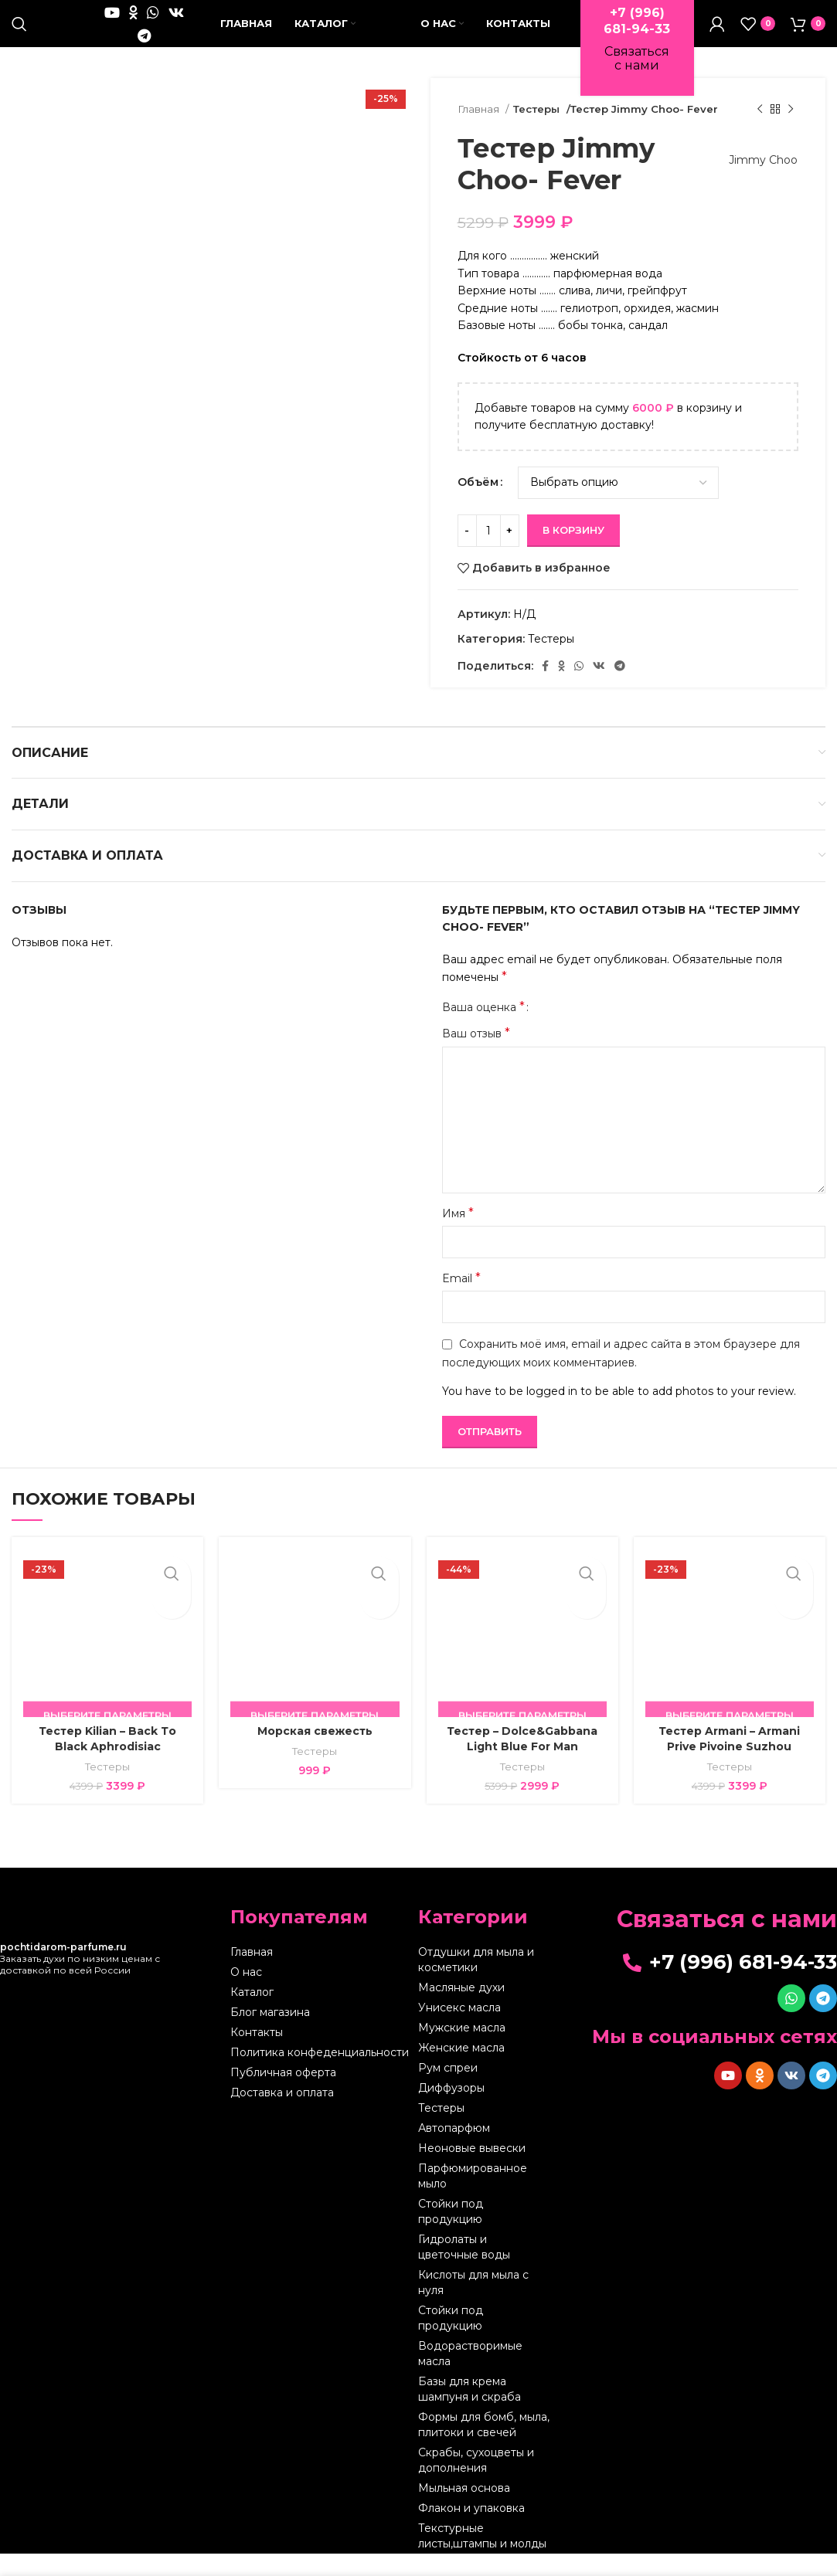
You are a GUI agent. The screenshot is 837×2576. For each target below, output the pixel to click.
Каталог (252, 2014)
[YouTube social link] (112, 23)
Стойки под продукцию (450, 2233)
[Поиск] (19, 34)
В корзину (573, 552)
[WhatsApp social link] (153, 23)
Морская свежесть (315, 1753)
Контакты (256, 2055)
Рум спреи (448, 2090)
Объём (478, 504)
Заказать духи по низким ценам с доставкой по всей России (80, 1980)
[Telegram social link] (144, 46)
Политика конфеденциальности (319, 2075)
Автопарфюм (454, 2150)
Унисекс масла (459, 2030)
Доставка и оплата (282, 2115)
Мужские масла (461, 2050)
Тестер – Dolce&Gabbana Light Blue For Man (522, 1761)
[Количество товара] (488, 552)
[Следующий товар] (790, 132)
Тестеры (536, 131)
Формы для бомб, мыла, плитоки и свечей (483, 2447)
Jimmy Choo (756, 182)
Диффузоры (451, 2110)
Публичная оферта (283, 2095)
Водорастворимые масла (470, 2376)
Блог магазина (270, 2034)
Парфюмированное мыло (472, 2198)
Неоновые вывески (472, 2170)
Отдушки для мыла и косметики (476, 1982)
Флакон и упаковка (471, 2530)
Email (461, 1300)
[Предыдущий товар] (759, 132)
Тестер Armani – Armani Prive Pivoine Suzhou (729, 1761)
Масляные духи (461, 2010)
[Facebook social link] (545, 688)
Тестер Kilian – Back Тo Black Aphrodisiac (107, 1761)
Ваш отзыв (476, 1055)
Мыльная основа (464, 2510)
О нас (246, 1994)
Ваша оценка (483, 1029)
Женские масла (461, 2070)
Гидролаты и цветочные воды (464, 2269)
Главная (480, 131)
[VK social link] (176, 23)
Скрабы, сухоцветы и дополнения (476, 2482)
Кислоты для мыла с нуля (473, 2305)
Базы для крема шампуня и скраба (469, 2411)
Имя (458, 1234)
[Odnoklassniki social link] (133, 23)
